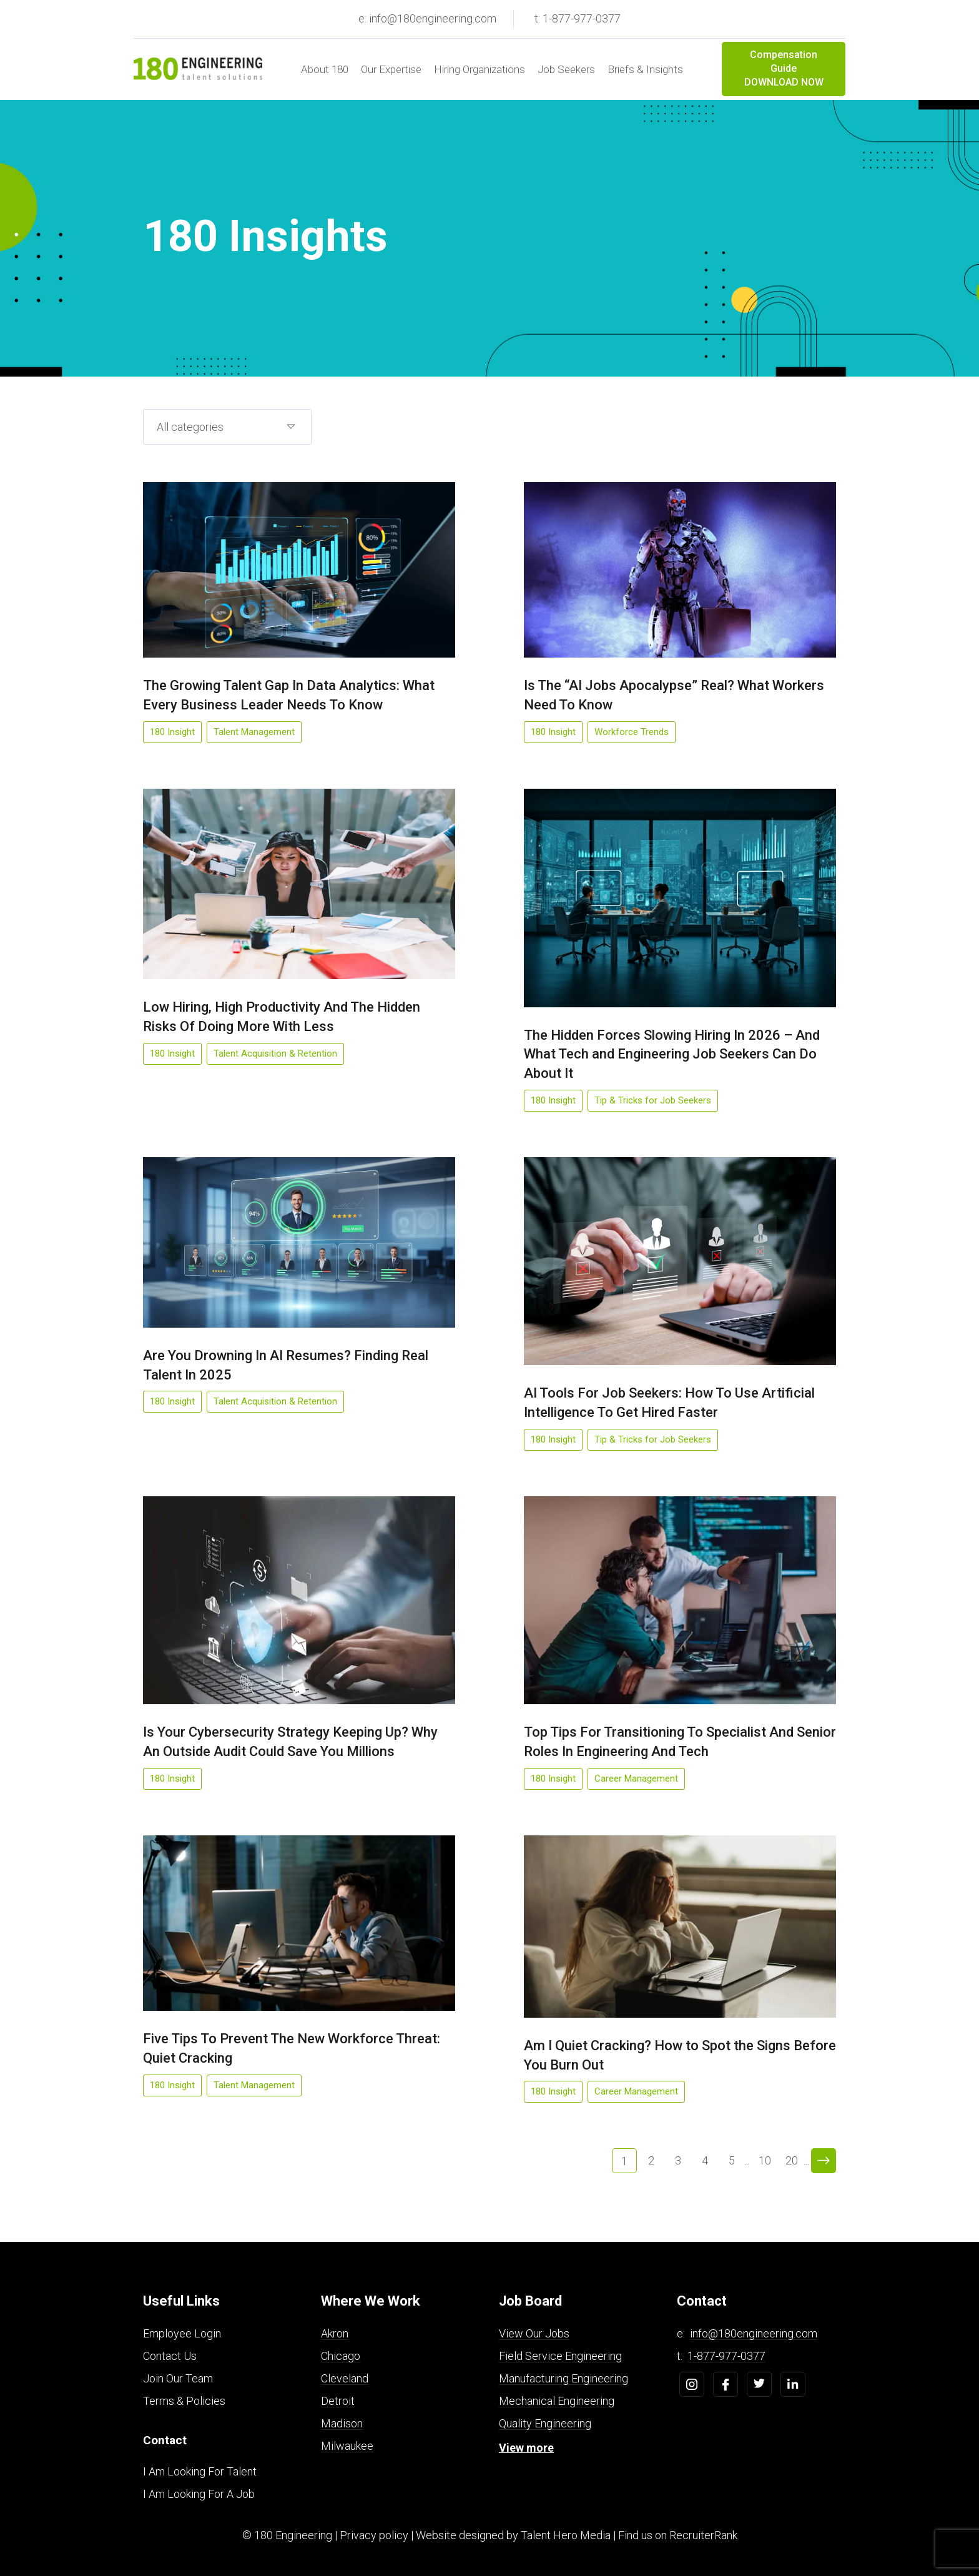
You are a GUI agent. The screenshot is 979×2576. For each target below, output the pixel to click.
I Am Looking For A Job (199, 2493)
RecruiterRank (703, 2535)
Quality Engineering (545, 2423)
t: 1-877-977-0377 (577, 18)
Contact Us (170, 2355)
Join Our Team (178, 2378)
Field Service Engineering (560, 2355)
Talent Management (254, 732)
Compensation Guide (783, 69)
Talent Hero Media (566, 2535)
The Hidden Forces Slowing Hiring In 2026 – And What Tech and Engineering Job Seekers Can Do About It (672, 1054)
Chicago (340, 2355)
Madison (342, 2423)
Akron (334, 2333)
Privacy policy (374, 2535)
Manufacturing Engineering (563, 2378)
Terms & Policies (184, 2400)
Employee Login (182, 2333)
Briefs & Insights (645, 69)
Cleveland (344, 2378)
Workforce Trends (631, 732)
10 (765, 2160)
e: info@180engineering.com (427, 18)
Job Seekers (566, 69)
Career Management (636, 1778)
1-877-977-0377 (726, 2355)
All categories (190, 426)
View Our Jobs (534, 2333)
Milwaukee (347, 2445)
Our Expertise (391, 69)
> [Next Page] (823, 2160)
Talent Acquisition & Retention (275, 1053)
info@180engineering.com (753, 2333)
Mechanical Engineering (556, 2400)
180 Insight (172, 732)
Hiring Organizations (479, 69)
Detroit (338, 2400)
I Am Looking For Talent (200, 2471)
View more (526, 2447)
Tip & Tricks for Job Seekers (652, 1100)
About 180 (324, 69)
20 (791, 2160)
